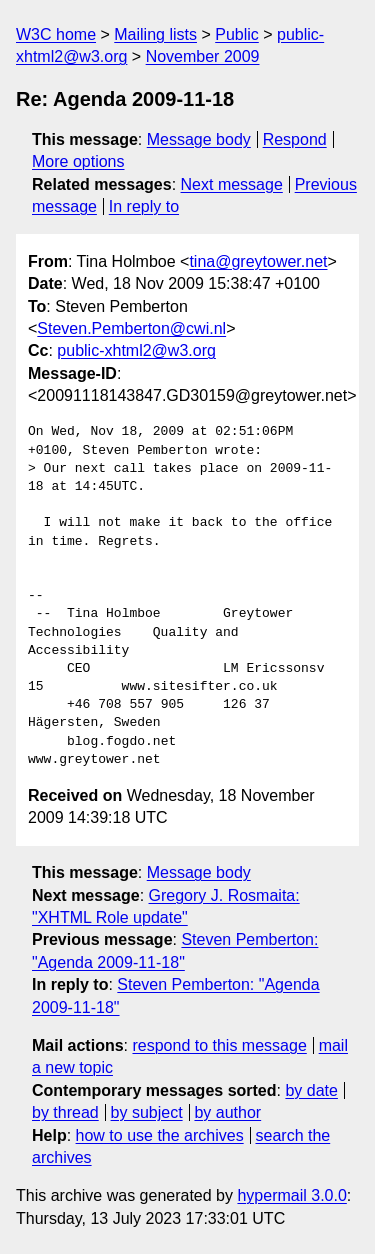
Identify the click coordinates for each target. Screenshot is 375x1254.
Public (237, 34)
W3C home (56, 34)
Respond (295, 139)
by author (227, 1112)
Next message (232, 184)
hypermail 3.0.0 (291, 1195)
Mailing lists (155, 34)
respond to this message (219, 1045)
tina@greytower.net (258, 261)
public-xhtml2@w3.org (136, 350)
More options (78, 161)
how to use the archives (160, 1135)
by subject (147, 1112)
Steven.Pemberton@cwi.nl (131, 328)
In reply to (144, 206)
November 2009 (203, 56)
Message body (199, 139)
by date (311, 1090)
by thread (65, 1112)
